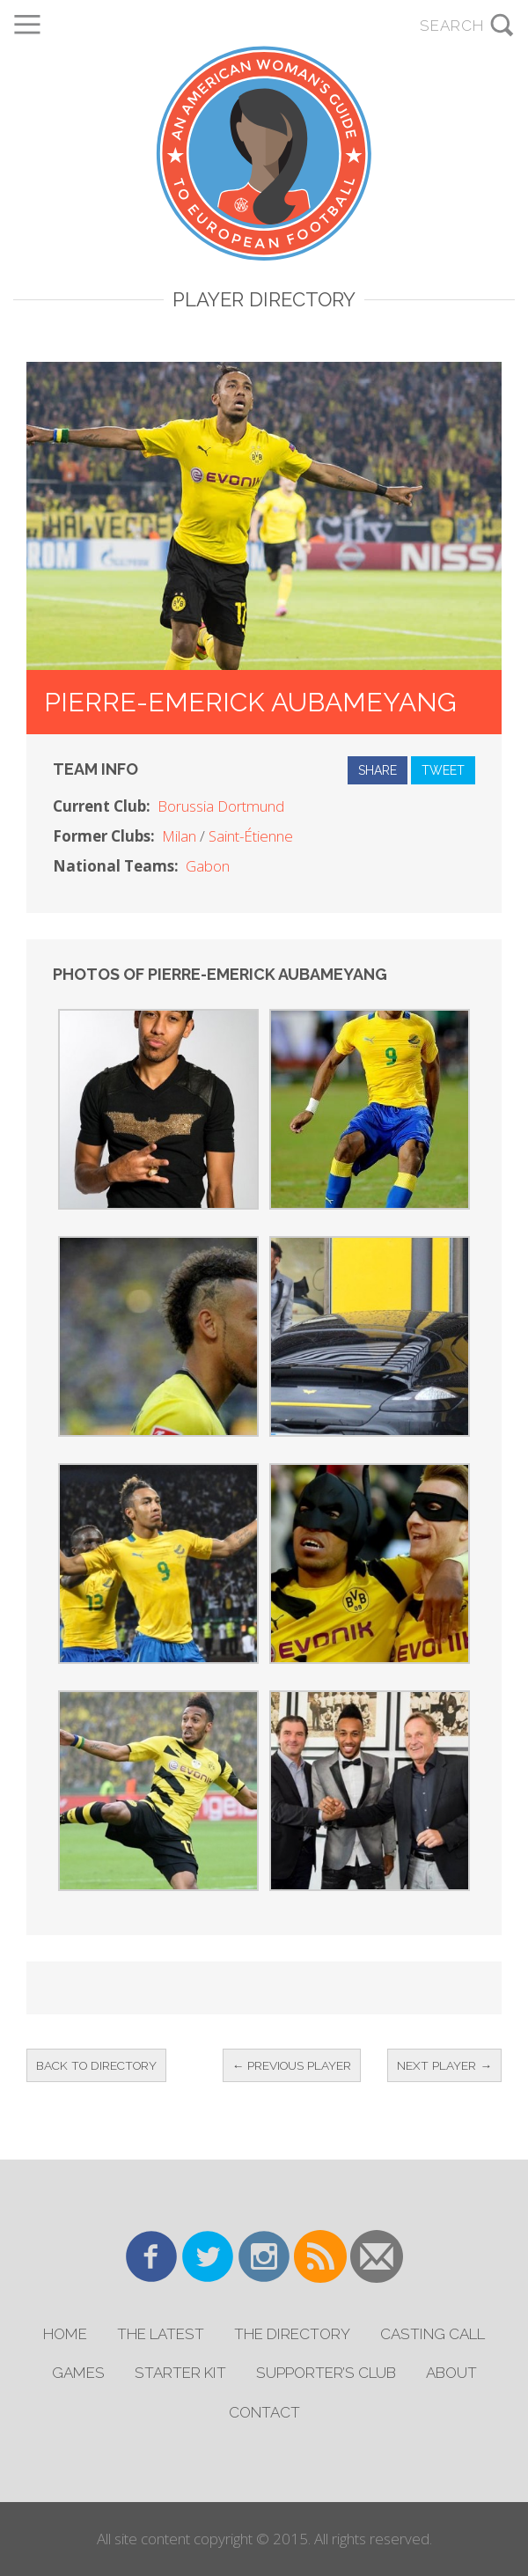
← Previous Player (292, 2065)
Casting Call (432, 2334)
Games (78, 2372)
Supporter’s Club (326, 2372)
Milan (179, 836)
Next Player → (444, 2065)
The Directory (292, 2334)
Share (377, 770)
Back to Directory (96, 2065)
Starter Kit (180, 2372)
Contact (264, 2412)
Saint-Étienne (251, 836)
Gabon (208, 866)
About (451, 2372)
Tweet (443, 770)
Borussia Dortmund (221, 806)
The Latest (160, 2334)
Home (65, 2334)
